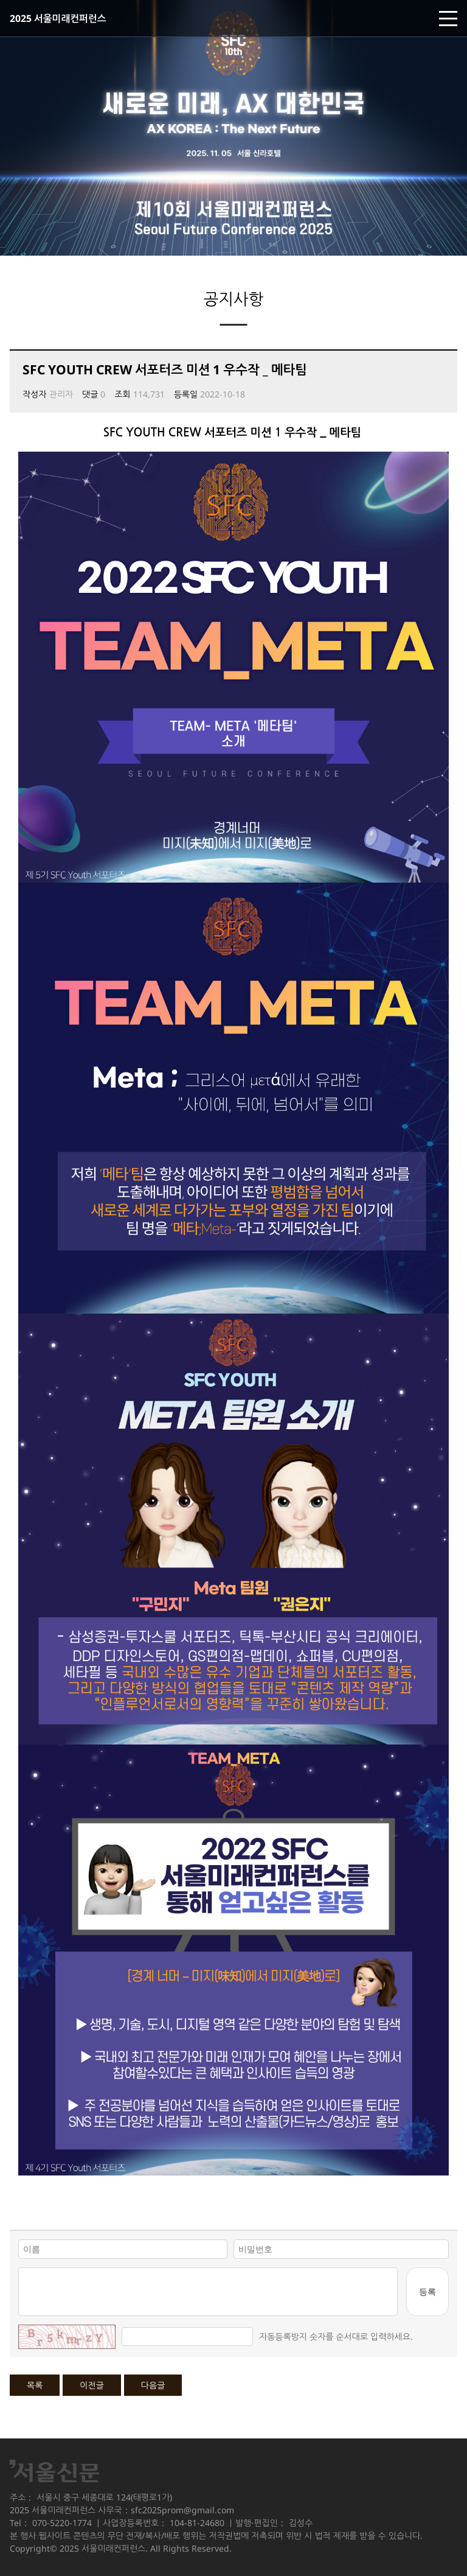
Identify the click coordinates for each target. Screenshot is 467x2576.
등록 (427, 2291)
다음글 (153, 2385)
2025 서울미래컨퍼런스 (58, 18)
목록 (35, 2385)
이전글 (91, 2385)
